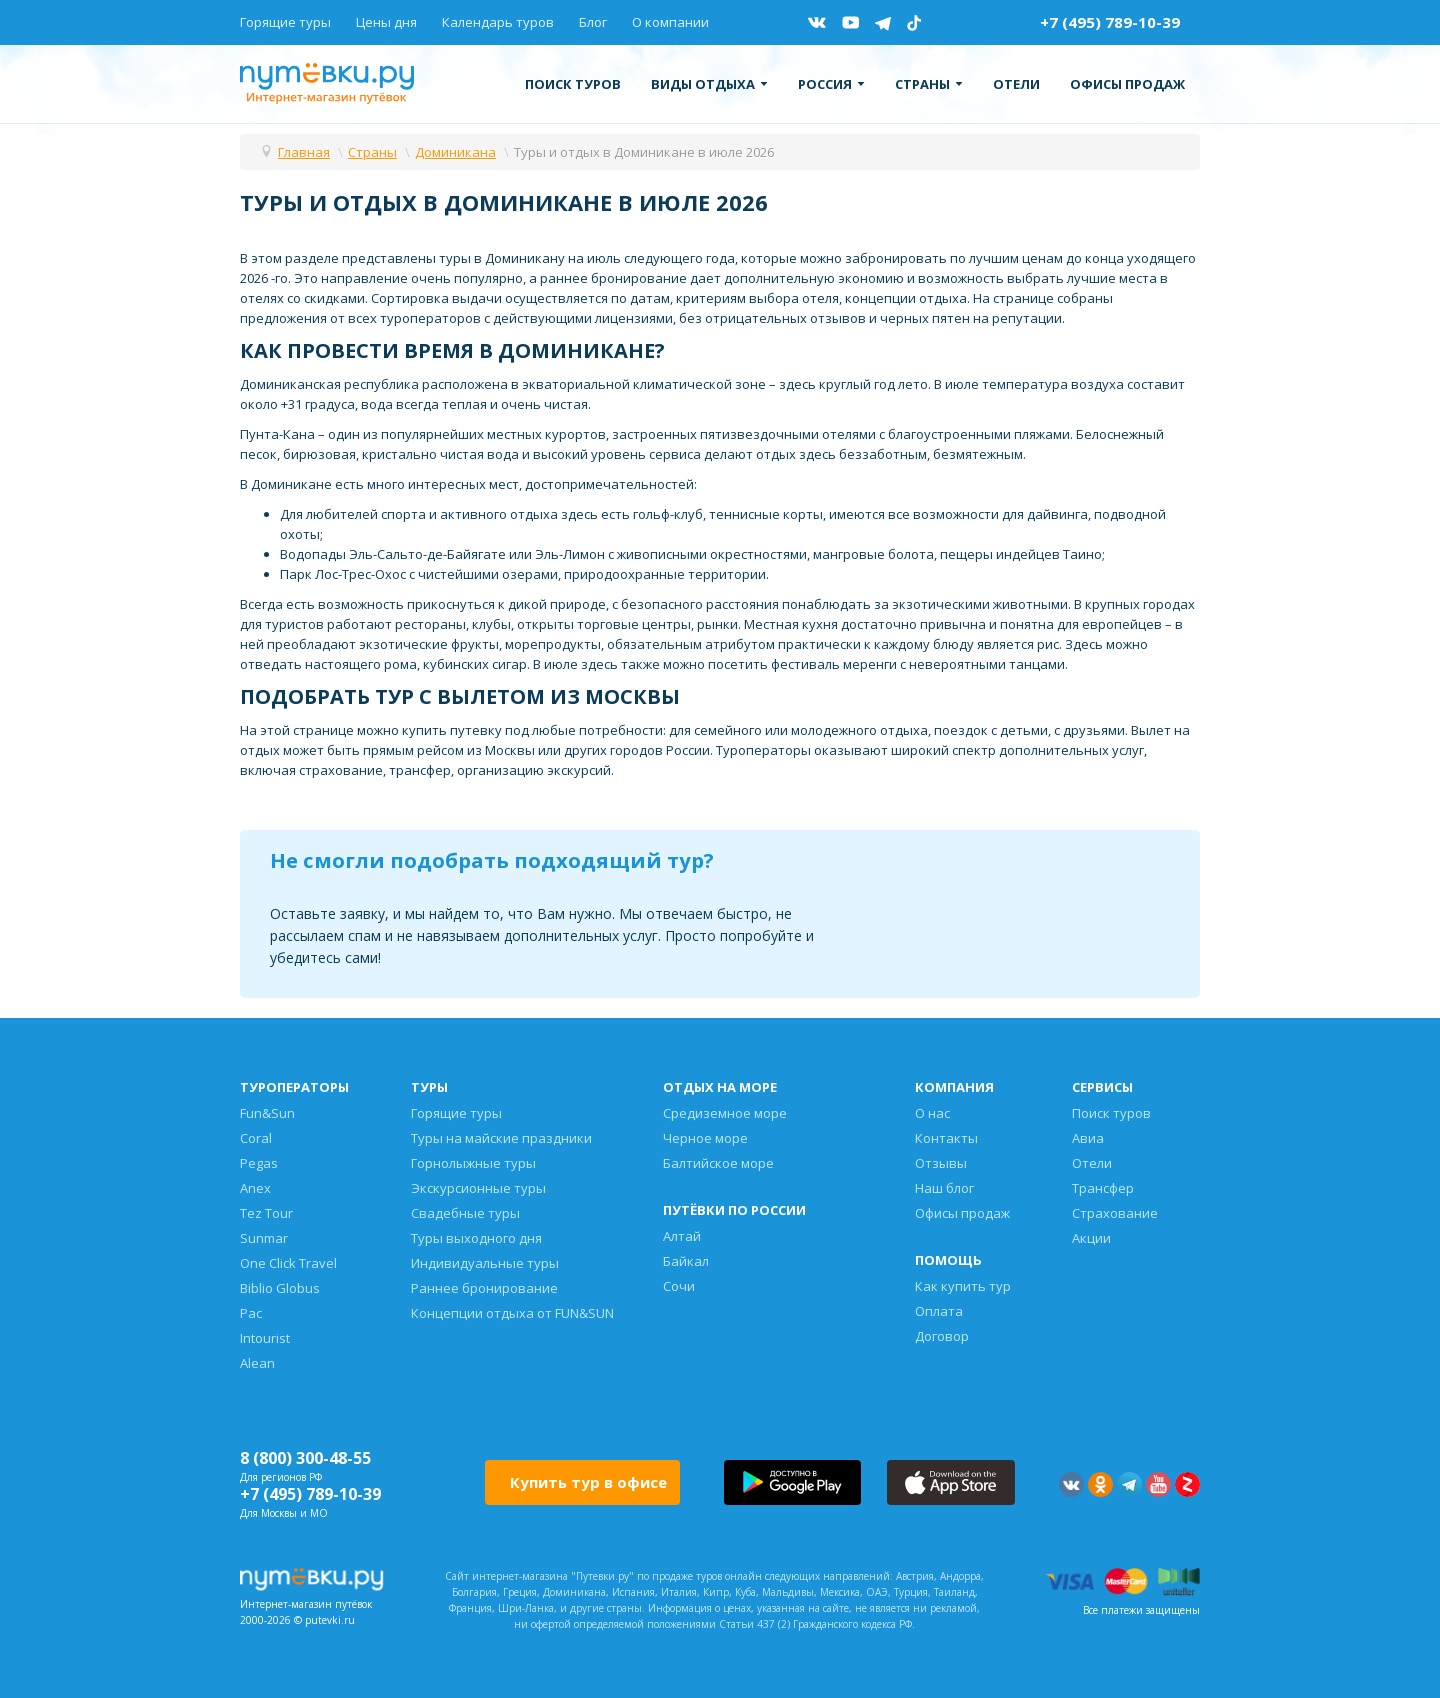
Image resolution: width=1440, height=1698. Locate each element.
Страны (929, 84)
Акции (1091, 1238)
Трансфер (1103, 1188)
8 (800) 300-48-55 (305, 1458)
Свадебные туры (465, 1213)
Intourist (265, 1338)
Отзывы (941, 1163)
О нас (932, 1113)
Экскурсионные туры (478, 1188)
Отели (1016, 84)
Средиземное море (725, 1113)
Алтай (682, 1236)
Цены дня (386, 22)
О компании (670, 22)
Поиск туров (573, 84)
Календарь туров (498, 22)
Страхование (1115, 1213)
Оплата (939, 1311)
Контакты (946, 1138)
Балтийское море (718, 1163)
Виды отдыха (709, 84)
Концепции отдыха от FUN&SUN (512, 1313)
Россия (831, 84)
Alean (257, 1363)
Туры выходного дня (476, 1238)
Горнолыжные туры (473, 1163)
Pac (251, 1313)
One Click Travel (288, 1263)
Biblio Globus (280, 1288)
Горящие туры (285, 22)
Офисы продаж (1127, 84)
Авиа (1088, 1138)
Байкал (686, 1261)
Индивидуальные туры (485, 1263)
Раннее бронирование (484, 1288)
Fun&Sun (267, 1113)
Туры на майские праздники (501, 1138)
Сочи (679, 1286)
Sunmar (264, 1238)
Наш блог (944, 1188)
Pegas (259, 1163)
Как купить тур (963, 1286)
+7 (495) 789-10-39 (1110, 22)
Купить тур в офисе (588, 1482)
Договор (942, 1336)
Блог (593, 22)
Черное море (705, 1138)
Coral (256, 1138)
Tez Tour (266, 1213)
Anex (255, 1188)
